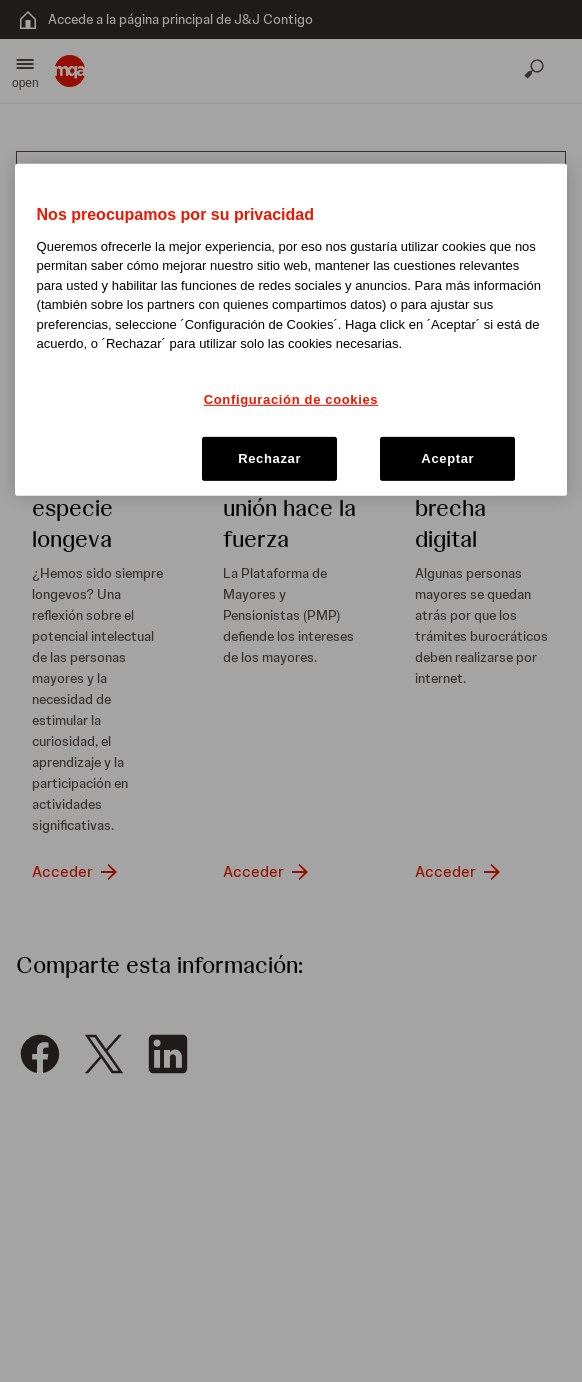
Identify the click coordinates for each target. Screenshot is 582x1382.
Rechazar (269, 458)
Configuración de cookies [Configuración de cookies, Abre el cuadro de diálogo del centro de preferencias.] (291, 399)
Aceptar (447, 458)
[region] (291, 330)
